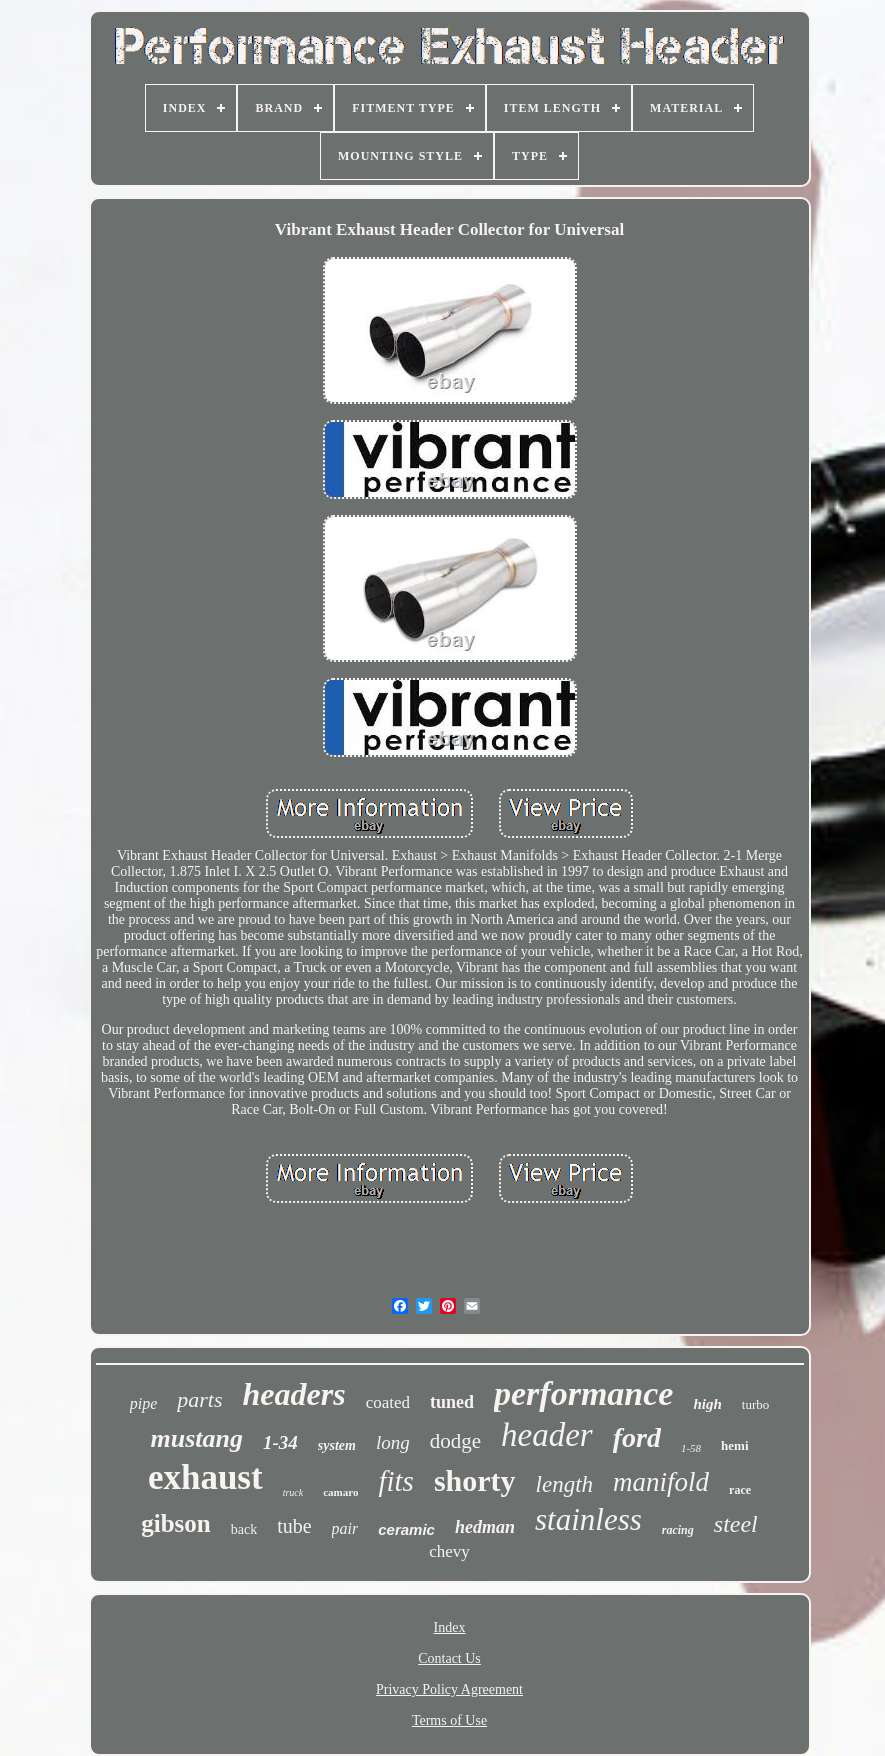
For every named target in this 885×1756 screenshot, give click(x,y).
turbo (755, 1404)
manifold (661, 1482)
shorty (475, 1480)
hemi (734, 1445)
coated (388, 1402)
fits (395, 1481)
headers (294, 1394)
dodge (455, 1441)
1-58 (691, 1448)
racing (678, 1530)
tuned (452, 1402)
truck (293, 1492)
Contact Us (449, 1658)
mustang (196, 1438)
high (707, 1404)
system (337, 1445)
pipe (144, 1403)
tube (294, 1526)
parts (199, 1399)
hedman (485, 1527)
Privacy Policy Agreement (449, 1689)
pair (345, 1528)
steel (736, 1524)
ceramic (406, 1529)
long (393, 1442)
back (244, 1529)
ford (637, 1437)
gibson (175, 1523)
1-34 (280, 1442)
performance (583, 1393)
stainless (588, 1519)
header (547, 1435)
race (740, 1490)
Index (450, 1627)
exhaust (205, 1477)
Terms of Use (449, 1720)
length (565, 1484)
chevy (449, 1551)
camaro (340, 1492)
